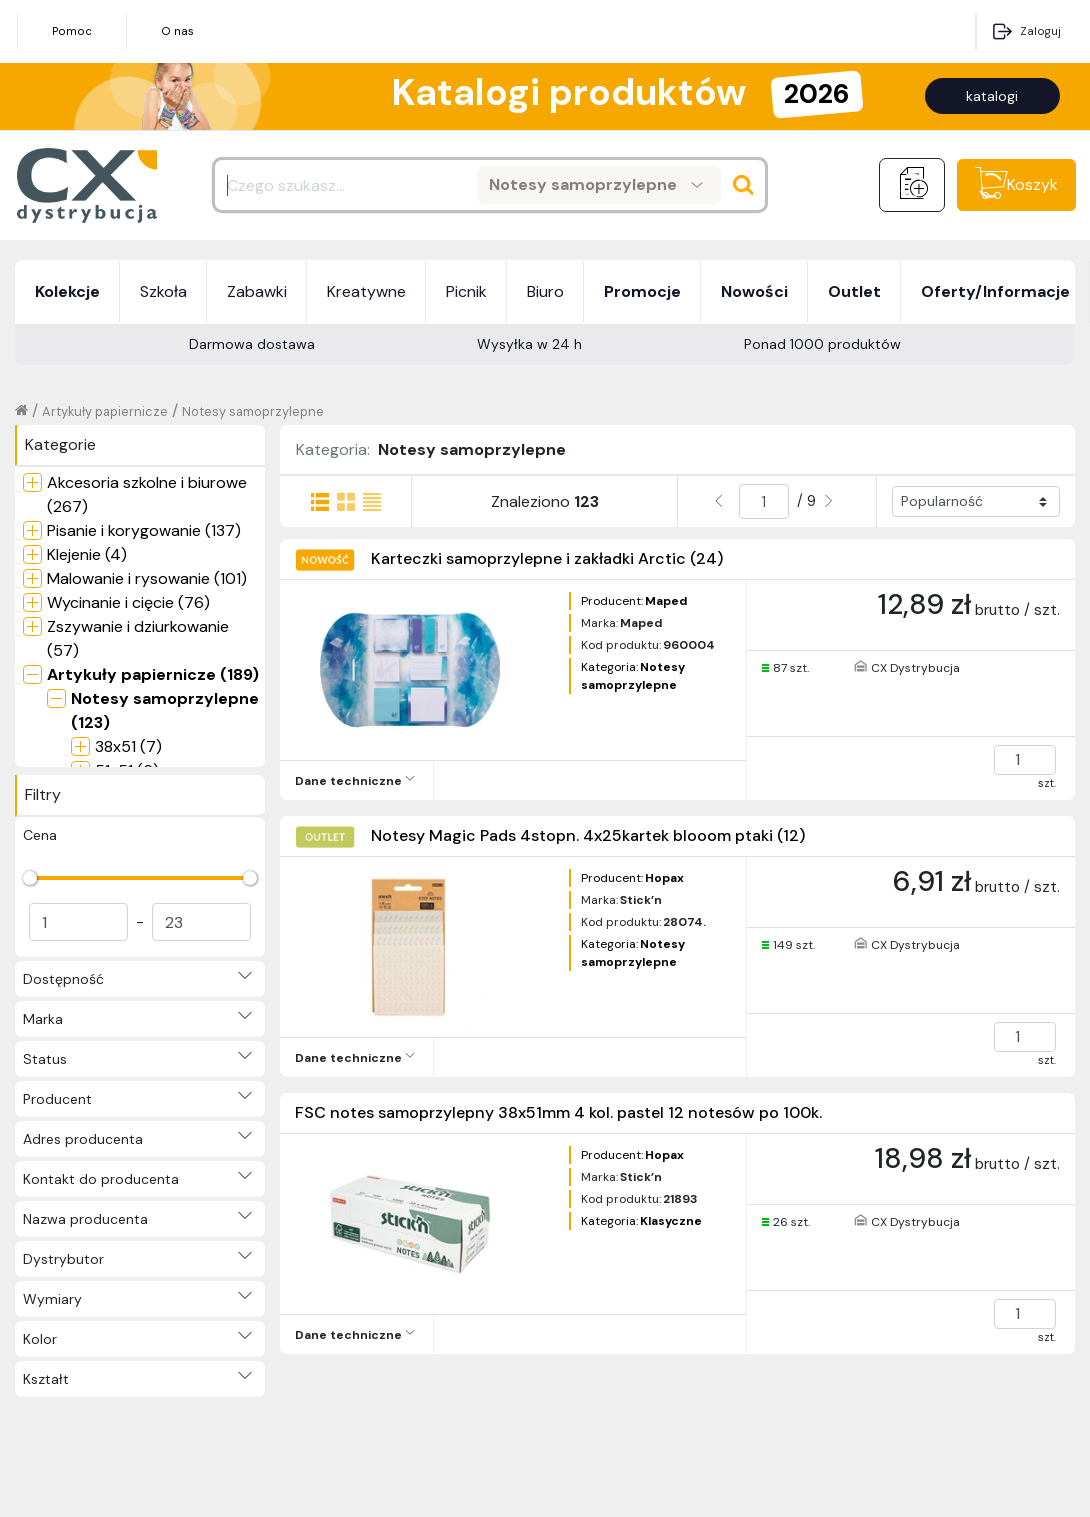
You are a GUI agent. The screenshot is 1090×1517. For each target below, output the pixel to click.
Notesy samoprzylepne (253, 411)
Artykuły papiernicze (105, 411)
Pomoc (72, 31)
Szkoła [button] (163, 291)
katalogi (992, 96)
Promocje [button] (642, 291)
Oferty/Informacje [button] (995, 291)
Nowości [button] (754, 291)
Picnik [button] (466, 291)
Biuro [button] (545, 291)
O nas (177, 31)
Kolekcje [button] (67, 291)
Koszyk (1032, 184)
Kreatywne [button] (366, 291)
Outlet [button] (854, 291)
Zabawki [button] (257, 291)
